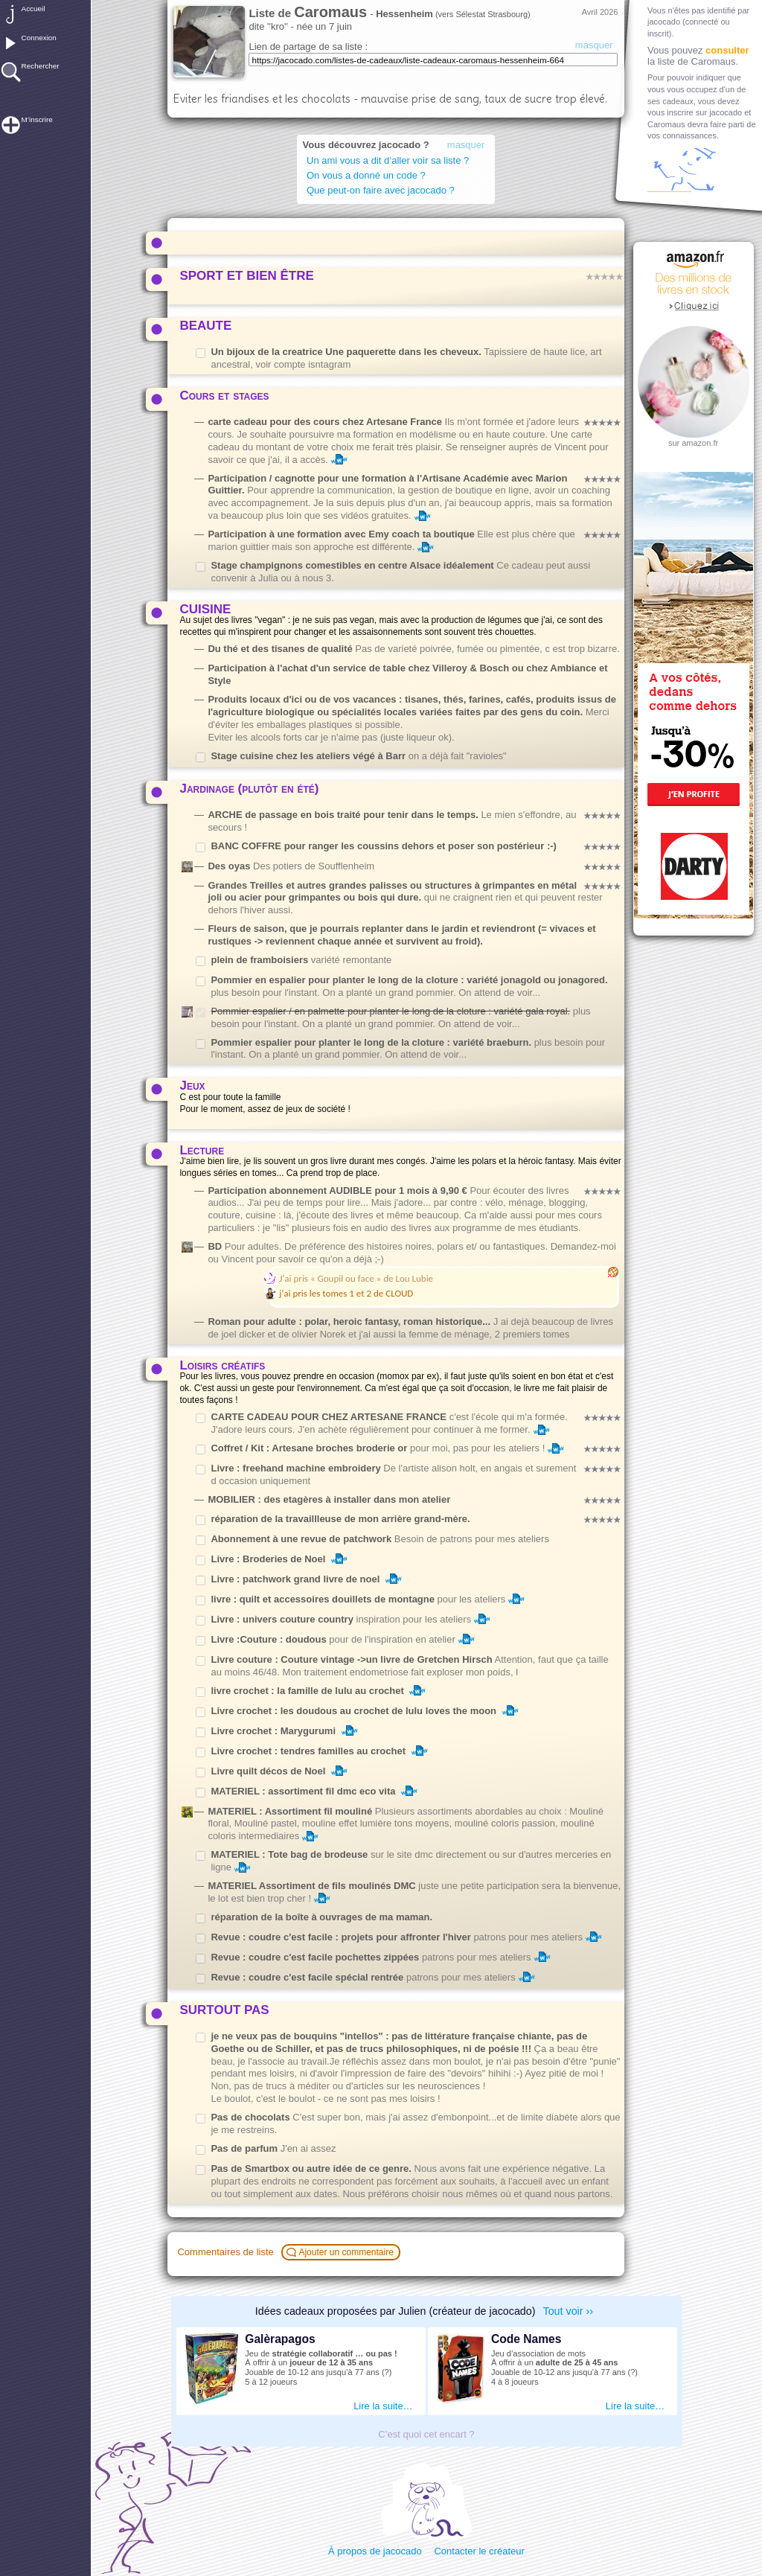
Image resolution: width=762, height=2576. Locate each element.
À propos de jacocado (375, 2551)
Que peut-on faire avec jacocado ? (381, 190)
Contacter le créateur (479, 2551)
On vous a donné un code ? (366, 175)
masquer (594, 45)
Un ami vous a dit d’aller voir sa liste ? (390, 160)
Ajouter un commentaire (342, 2252)
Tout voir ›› (568, 2311)
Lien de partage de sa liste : (308, 46)
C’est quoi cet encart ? (426, 2434)
